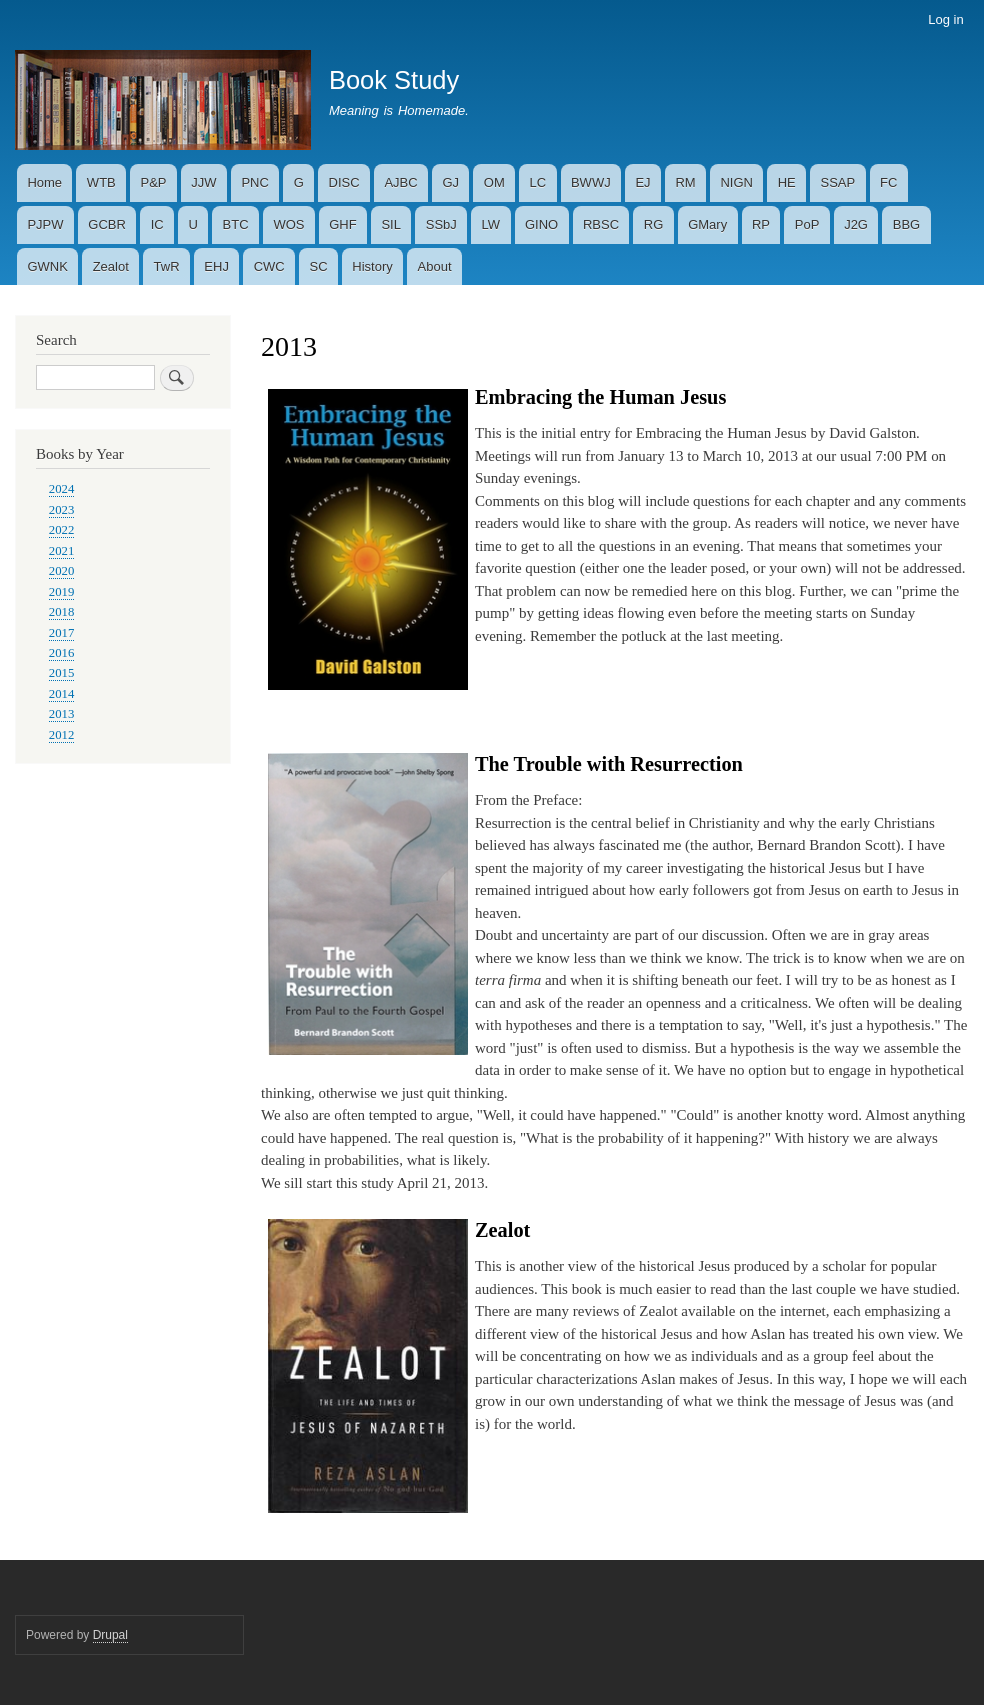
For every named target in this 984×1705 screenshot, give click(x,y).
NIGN (736, 182)
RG (654, 224)
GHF (342, 224)
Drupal (110, 1635)
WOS (288, 224)
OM (494, 182)
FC (888, 182)
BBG (906, 224)
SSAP (838, 182)
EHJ (216, 266)
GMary (707, 224)
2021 (62, 551)
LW (491, 224)
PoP (807, 224)
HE (787, 182)
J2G (856, 224)
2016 (62, 653)
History (372, 266)
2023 (62, 510)
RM (685, 182)
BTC (236, 224)
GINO (541, 224)
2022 (62, 530)
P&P (154, 182)
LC (538, 182)
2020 (62, 571)
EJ (642, 182)
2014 (62, 694)
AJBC (400, 182)
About (435, 266)
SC (319, 266)
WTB (101, 182)
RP (761, 224)
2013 (62, 714)
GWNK (47, 266)
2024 (62, 489)
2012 (62, 735)
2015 (62, 673)
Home (44, 182)
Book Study (394, 80)
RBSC (601, 224)
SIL (391, 224)
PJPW (45, 224)
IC (157, 224)
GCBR (107, 224)
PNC (254, 182)
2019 (62, 592)
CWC (269, 266)
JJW (203, 182)
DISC (344, 182)
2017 (62, 633)
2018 (62, 612)
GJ (450, 182)
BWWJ (591, 182)
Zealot (111, 266)
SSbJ (441, 224)
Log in (945, 19)
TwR (167, 266)
